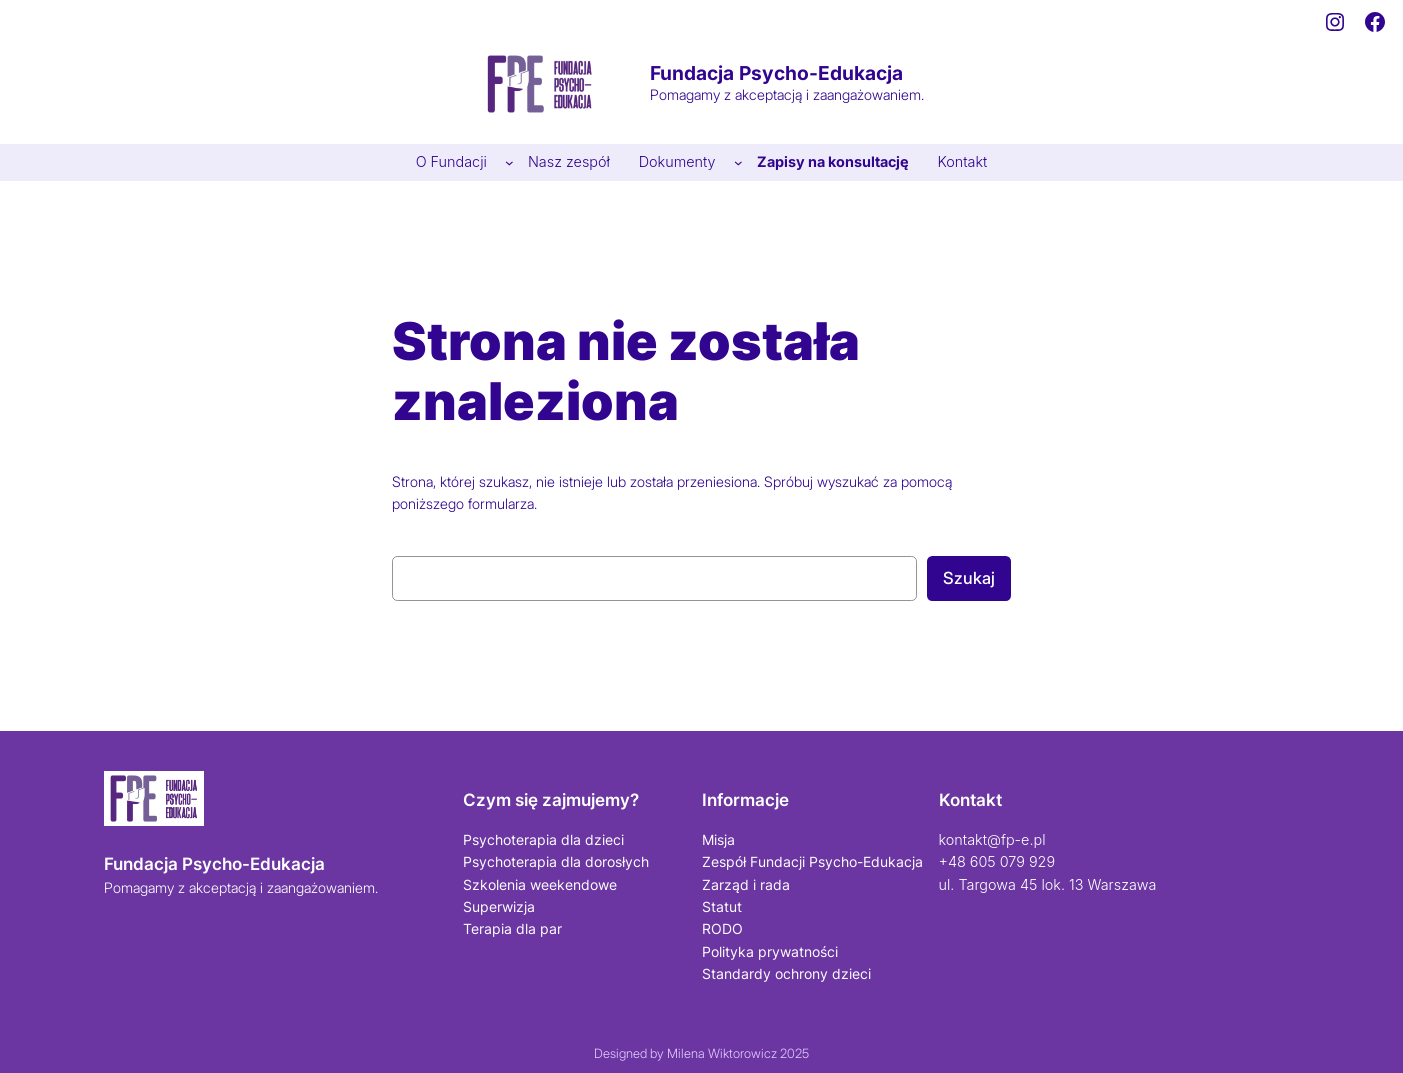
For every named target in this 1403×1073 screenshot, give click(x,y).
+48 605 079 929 (997, 861)
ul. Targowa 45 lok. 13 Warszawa (1048, 884)
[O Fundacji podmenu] (509, 162)
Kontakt (970, 800)
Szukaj (969, 578)
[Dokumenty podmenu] (738, 162)
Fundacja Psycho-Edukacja (776, 73)
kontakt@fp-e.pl (992, 839)
